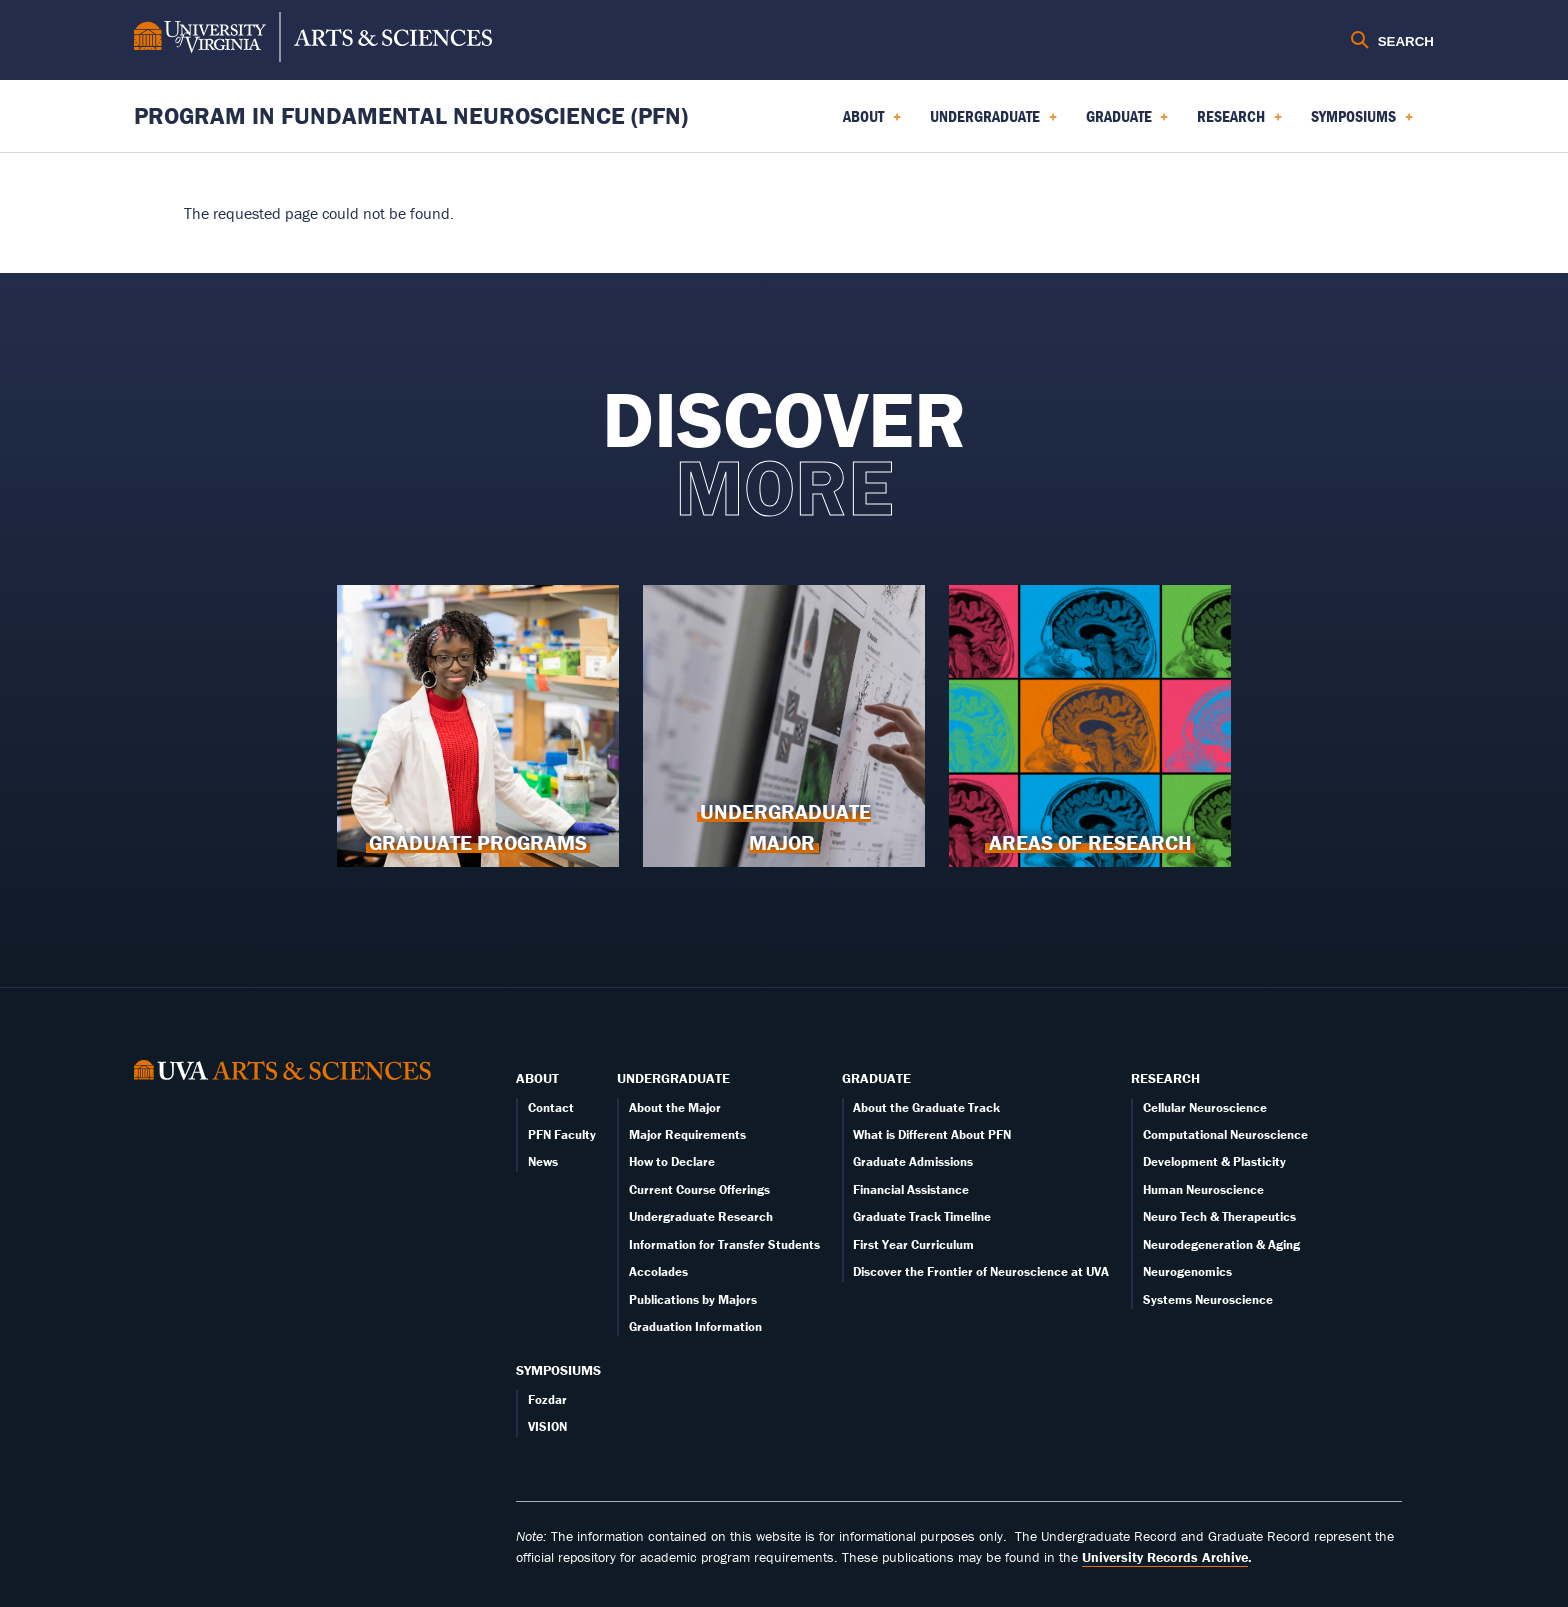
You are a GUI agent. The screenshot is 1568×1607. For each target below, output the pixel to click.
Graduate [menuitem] (1127, 123)
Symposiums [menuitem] (1362, 123)
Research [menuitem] (1239, 123)
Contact (551, 1107)
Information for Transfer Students (724, 1244)
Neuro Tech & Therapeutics (1219, 1216)
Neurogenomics (1187, 1271)
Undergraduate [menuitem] (993, 123)
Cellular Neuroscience (1205, 1107)
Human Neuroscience (1203, 1189)
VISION (547, 1426)
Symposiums (558, 1370)
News (543, 1161)
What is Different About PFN (932, 1134)
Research (1165, 1078)
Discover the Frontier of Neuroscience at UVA (981, 1271)
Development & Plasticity (1214, 1161)
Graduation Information (695, 1326)
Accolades (658, 1271)
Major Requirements (687, 1134)
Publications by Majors (693, 1299)
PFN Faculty (562, 1134)
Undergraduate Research (701, 1216)
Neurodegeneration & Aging (1221, 1244)
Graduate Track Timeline (922, 1216)
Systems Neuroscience (1208, 1299)
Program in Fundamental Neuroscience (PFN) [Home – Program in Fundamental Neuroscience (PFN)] (411, 115)
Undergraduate (673, 1078)
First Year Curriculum (913, 1244)
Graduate (876, 1078)
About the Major (675, 1107)
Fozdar (547, 1399)
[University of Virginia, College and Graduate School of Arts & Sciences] (313, 40)
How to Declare (672, 1161)
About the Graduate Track (926, 1107)
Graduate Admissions (913, 1161)
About (537, 1078)
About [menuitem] (872, 123)
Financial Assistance (911, 1189)
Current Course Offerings (699, 1189)
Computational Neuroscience (1225, 1134)
